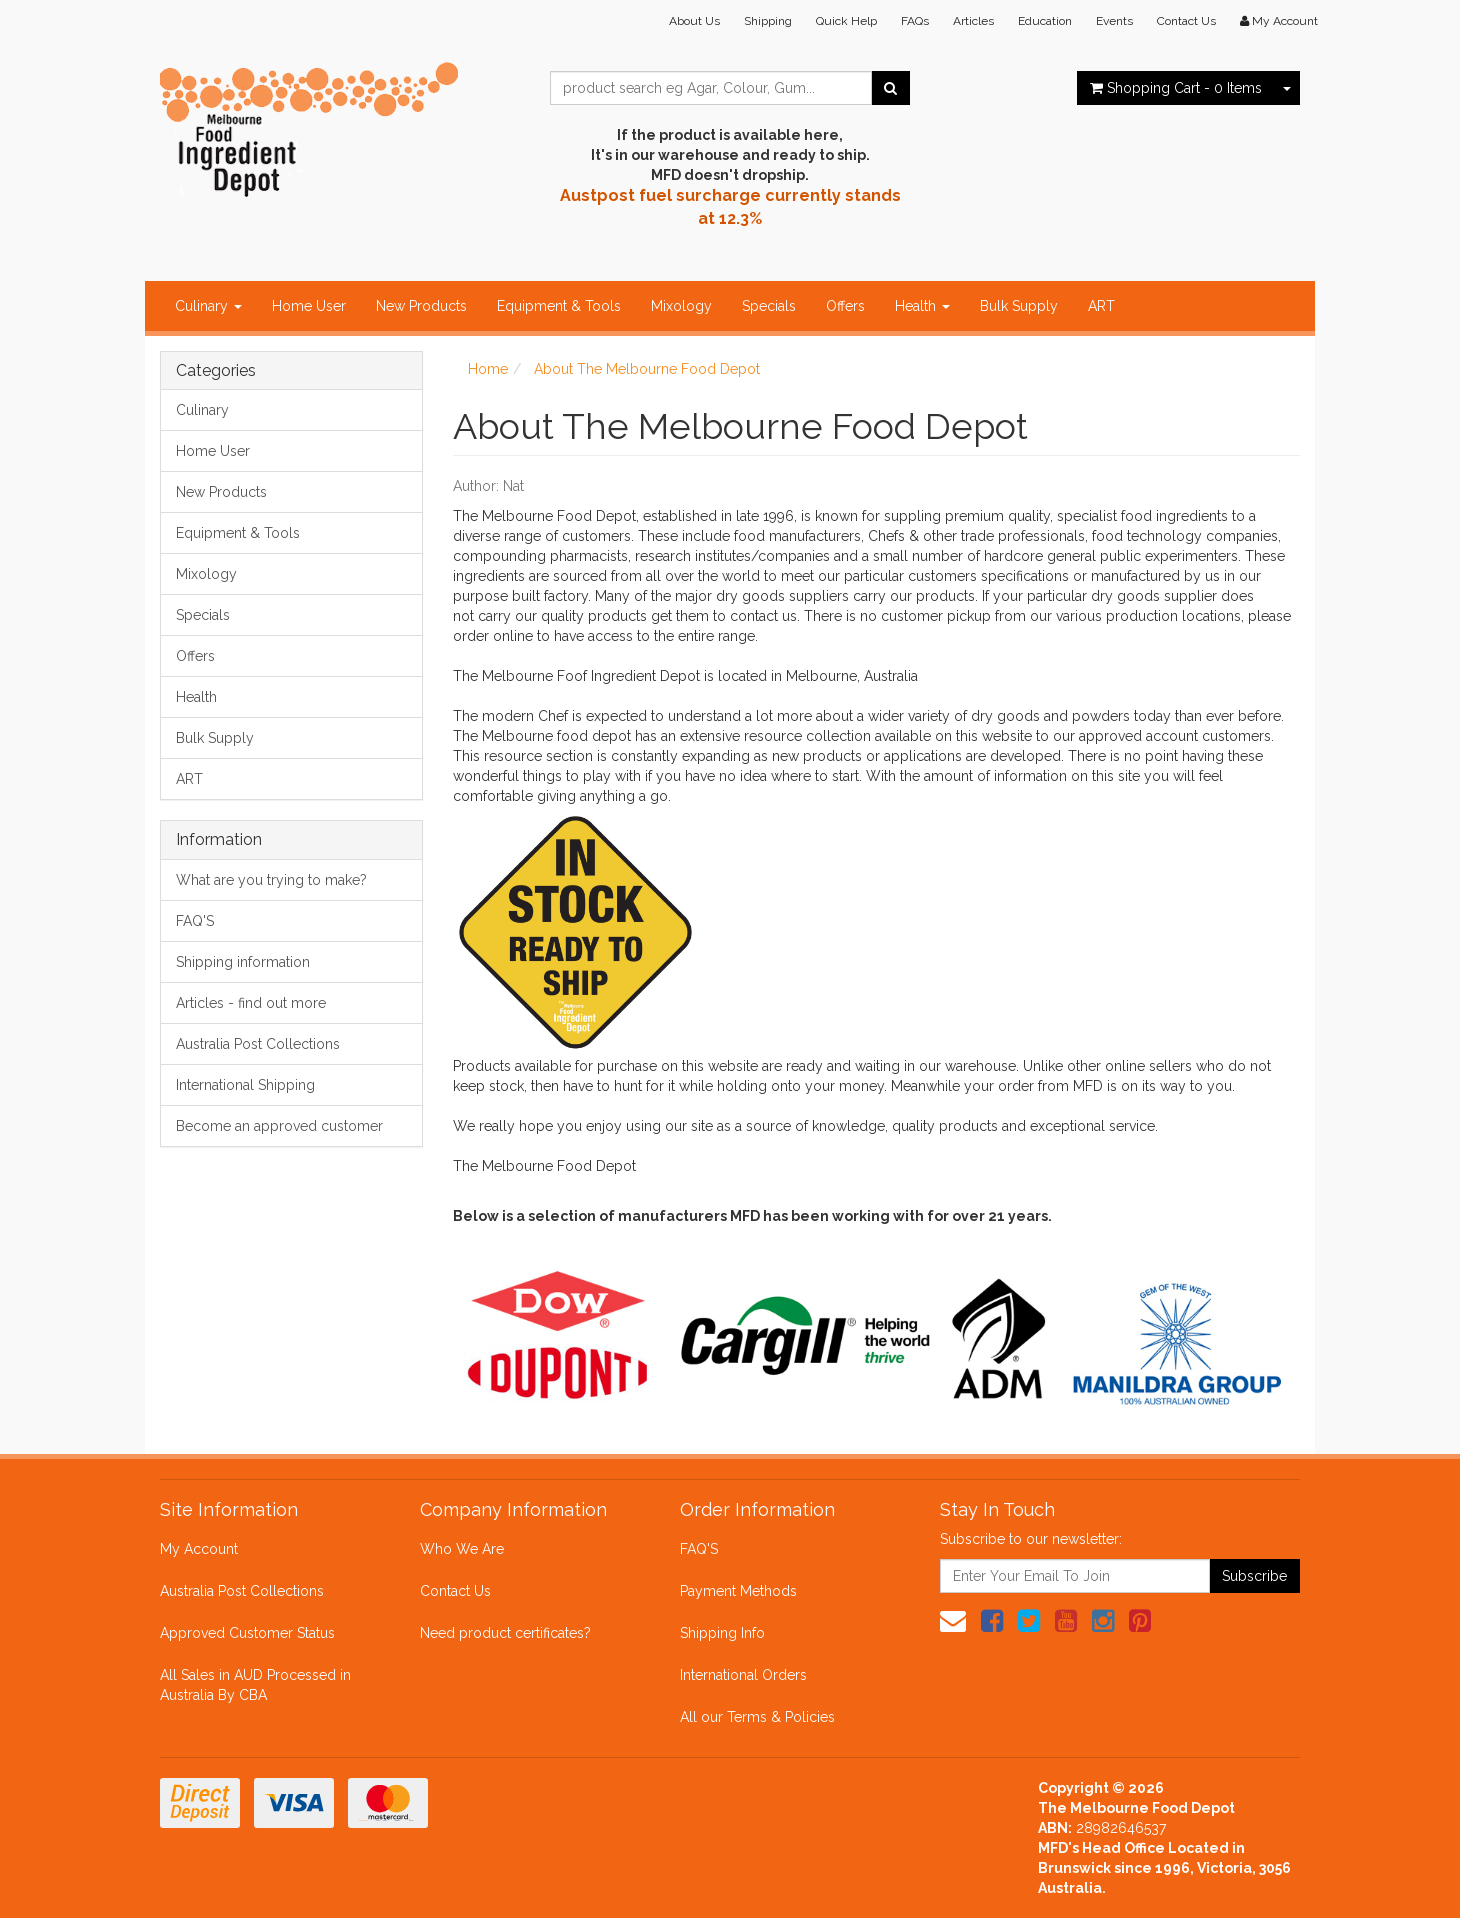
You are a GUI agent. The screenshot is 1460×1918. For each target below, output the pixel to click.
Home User (309, 306)
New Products (421, 306)
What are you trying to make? (271, 880)
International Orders (743, 1675)
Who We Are (462, 1549)
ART (1101, 306)
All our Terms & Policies (757, 1717)
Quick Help (846, 21)
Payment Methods (738, 1591)
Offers (845, 306)
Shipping (768, 21)
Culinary (208, 306)
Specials (769, 306)
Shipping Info (722, 1633)
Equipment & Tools (559, 306)
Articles (973, 21)
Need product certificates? (505, 1633)
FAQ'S (195, 921)
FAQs (915, 21)
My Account (199, 1549)
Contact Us (1186, 21)
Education (1045, 21)
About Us (694, 21)
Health (922, 306)
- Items (1176, 88)
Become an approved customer (279, 1126)
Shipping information (243, 962)
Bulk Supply (1019, 306)
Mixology (681, 306)
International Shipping (245, 1085)
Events (1114, 21)
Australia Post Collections (258, 1044)
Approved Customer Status (247, 1633)
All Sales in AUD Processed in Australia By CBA (255, 1685)
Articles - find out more (251, 1003)
